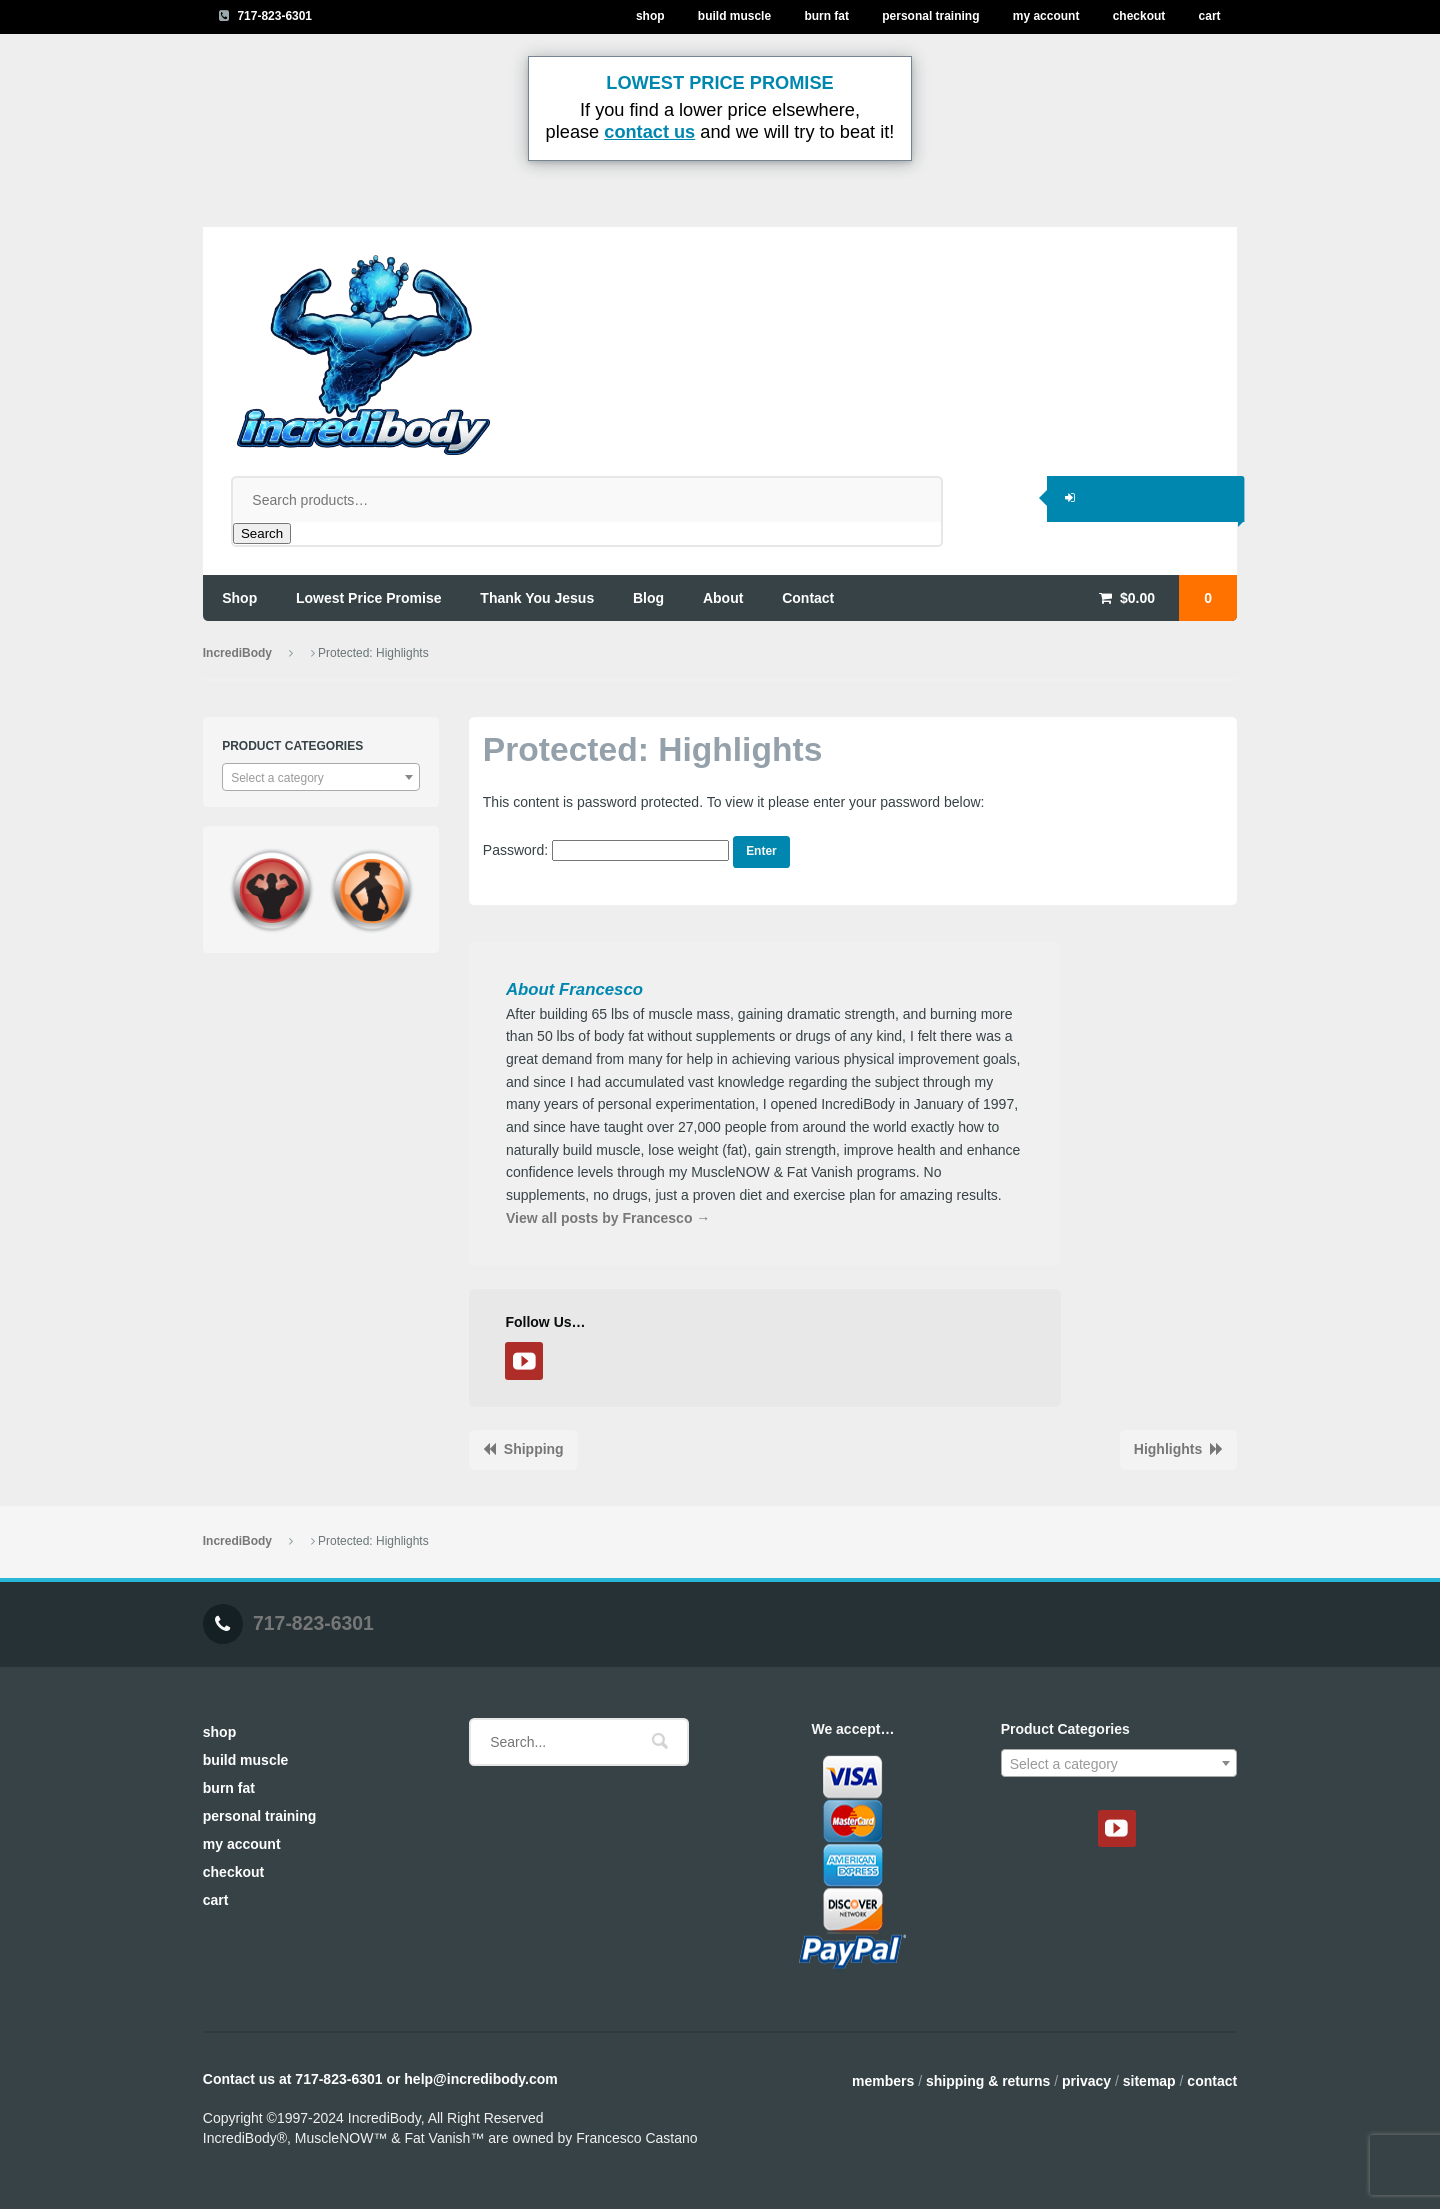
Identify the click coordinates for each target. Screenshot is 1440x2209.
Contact (1212, 2081)
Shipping (534, 1449)
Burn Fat (826, 16)
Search (262, 533)
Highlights (1168, 1449)
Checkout (1139, 16)
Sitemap (1149, 2081)
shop (239, 598)
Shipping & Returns (988, 2081)
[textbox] (321, 778)
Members (883, 2081)
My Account (1046, 16)
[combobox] (321, 777)
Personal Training (930, 16)
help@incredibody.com (480, 2079)
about (723, 598)
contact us (649, 132)
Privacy (1086, 2081)
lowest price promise (369, 598)
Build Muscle (734, 16)
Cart (1210, 16)
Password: (606, 850)
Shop (650, 16)
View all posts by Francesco (608, 1218)
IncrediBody (237, 653)
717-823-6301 (274, 16)
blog (648, 598)
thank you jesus (537, 598)
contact (808, 598)
